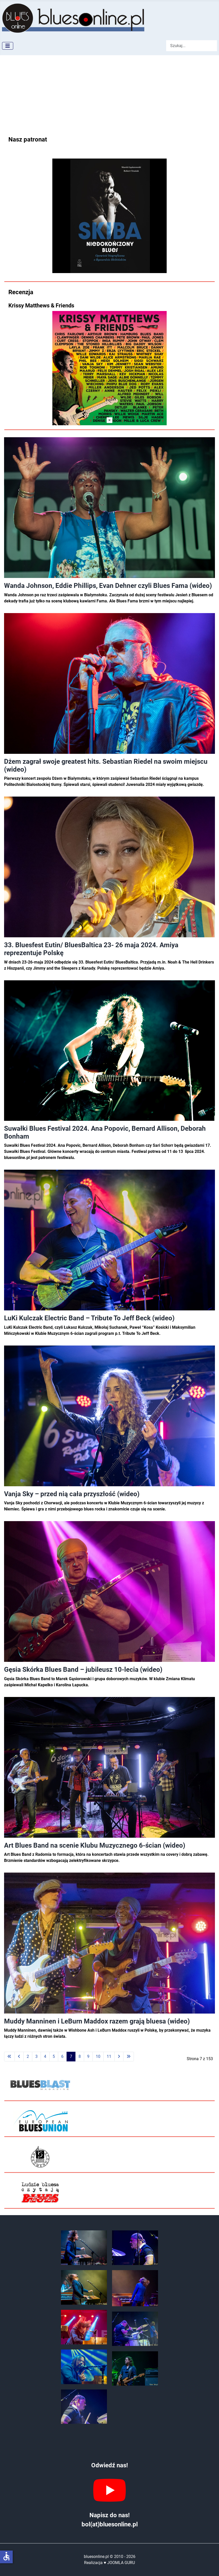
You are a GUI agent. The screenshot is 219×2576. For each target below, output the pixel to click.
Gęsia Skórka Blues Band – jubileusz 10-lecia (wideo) (83, 1669)
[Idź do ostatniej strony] (128, 2056)
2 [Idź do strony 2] (28, 2056)
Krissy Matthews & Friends (41, 305)
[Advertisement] (109, 93)
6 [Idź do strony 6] (62, 2056)
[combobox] (191, 45)
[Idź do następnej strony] (118, 2056)
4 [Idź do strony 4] (45, 2056)
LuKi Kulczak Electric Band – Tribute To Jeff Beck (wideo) (89, 1318)
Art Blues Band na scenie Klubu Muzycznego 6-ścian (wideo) (94, 1845)
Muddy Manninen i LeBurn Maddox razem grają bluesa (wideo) (97, 2021)
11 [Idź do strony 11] (109, 2056)
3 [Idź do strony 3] (36, 2056)
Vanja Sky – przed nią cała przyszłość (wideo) (71, 1494)
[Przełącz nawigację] (7, 46)
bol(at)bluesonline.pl (110, 2524)
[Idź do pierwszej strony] (9, 2056)
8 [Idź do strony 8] (80, 2056)
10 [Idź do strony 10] (98, 2056)
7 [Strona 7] (71, 2056)
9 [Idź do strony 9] (88, 2056)
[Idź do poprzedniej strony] (19, 2056)
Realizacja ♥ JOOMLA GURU (109, 2562)
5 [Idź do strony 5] (54, 2056)
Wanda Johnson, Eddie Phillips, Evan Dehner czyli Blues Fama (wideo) (108, 585)
